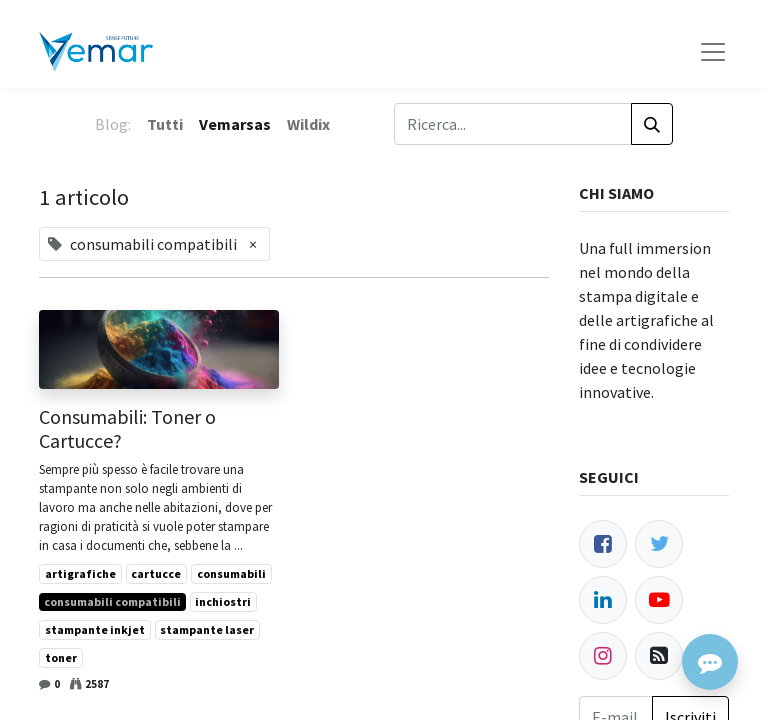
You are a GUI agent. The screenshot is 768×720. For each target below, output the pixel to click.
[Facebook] (603, 544)
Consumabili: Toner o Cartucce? (127, 429)
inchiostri (223, 601)
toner (61, 657)
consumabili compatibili (112, 601)
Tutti (165, 124)
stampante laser (207, 629)
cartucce (156, 573)
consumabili (231, 573)
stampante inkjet (95, 629)
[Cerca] (652, 124)
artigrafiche (80, 573)
